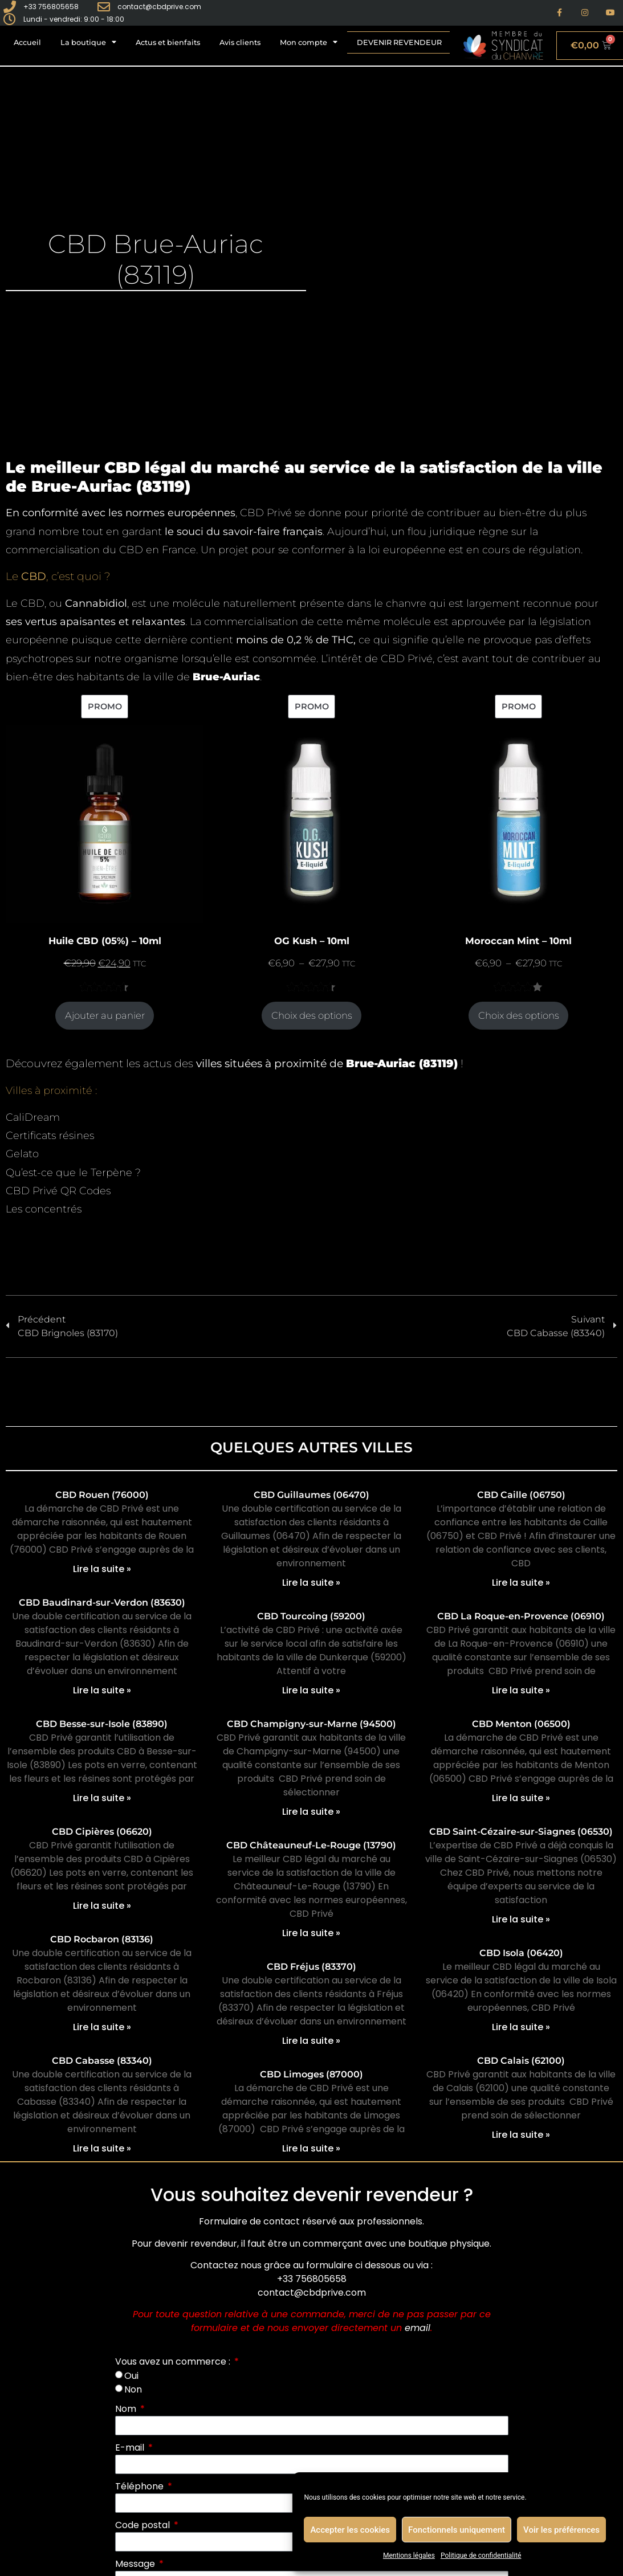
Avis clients (239, 42)
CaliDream (33, 1117)
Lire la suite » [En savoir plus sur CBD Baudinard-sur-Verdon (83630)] (102, 1690)
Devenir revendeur (399, 42)
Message (136, 2563)
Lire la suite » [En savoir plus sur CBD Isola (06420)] (521, 2027)
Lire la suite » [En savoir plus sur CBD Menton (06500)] (521, 1798)
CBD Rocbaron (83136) (101, 1939)
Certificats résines (50, 1135)
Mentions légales (409, 2555)
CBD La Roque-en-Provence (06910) (521, 1616)
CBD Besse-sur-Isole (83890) (102, 1723)
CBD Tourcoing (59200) (311, 1616)
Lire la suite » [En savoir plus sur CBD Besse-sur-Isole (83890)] (102, 1798)
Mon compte (308, 42)
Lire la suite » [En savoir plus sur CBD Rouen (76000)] (102, 1568)
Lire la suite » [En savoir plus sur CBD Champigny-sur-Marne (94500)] (311, 1811)
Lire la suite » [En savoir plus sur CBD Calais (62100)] (521, 2134)
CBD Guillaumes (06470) (311, 1494)
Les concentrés (44, 1209)
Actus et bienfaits (168, 42)
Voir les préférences (561, 2530)
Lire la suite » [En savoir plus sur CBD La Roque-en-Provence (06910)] (521, 1690)
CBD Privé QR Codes (58, 1191)
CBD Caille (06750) (521, 1494)
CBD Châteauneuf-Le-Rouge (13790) (311, 1845)
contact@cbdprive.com (312, 2292)
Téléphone (140, 2486)
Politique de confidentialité (481, 2555)
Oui (131, 2375)
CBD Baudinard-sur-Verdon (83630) (102, 1602)
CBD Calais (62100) (521, 2060)
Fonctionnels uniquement (456, 2530)
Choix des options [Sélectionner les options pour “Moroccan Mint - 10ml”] (518, 1015)
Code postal (143, 2525)
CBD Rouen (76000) (102, 1494)
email (417, 2327)
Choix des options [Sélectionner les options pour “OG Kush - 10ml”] (311, 1015)
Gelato (22, 1154)
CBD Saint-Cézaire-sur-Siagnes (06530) (521, 1831)
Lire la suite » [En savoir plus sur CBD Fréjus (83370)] (311, 2040)
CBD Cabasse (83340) (102, 2060)
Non (133, 2389)
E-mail (130, 2447)
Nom (127, 2408)
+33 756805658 (312, 2278)
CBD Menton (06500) (521, 1723)
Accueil (27, 42)
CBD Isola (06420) (521, 1953)
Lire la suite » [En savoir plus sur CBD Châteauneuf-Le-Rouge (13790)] (311, 1933)
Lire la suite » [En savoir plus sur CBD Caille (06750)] (521, 1582)
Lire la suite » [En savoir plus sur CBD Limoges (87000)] (311, 2148)
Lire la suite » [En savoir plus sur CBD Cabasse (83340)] (102, 2148)
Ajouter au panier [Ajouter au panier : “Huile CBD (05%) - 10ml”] (105, 1015)
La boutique (88, 42)
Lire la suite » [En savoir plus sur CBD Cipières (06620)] (102, 1905)
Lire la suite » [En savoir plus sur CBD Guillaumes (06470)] (311, 1582)
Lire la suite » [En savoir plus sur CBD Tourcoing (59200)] (311, 1690)
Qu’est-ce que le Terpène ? (73, 1172)
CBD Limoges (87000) (311, 2074)
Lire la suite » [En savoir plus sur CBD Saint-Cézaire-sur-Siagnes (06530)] (521, 1919)
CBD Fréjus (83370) (311, 1966)
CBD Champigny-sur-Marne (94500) (311, 1723)
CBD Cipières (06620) (102, 1831)
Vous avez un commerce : (174, 2361)
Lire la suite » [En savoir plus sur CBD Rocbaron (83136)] (102, 2027)
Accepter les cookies (350, 2530)
